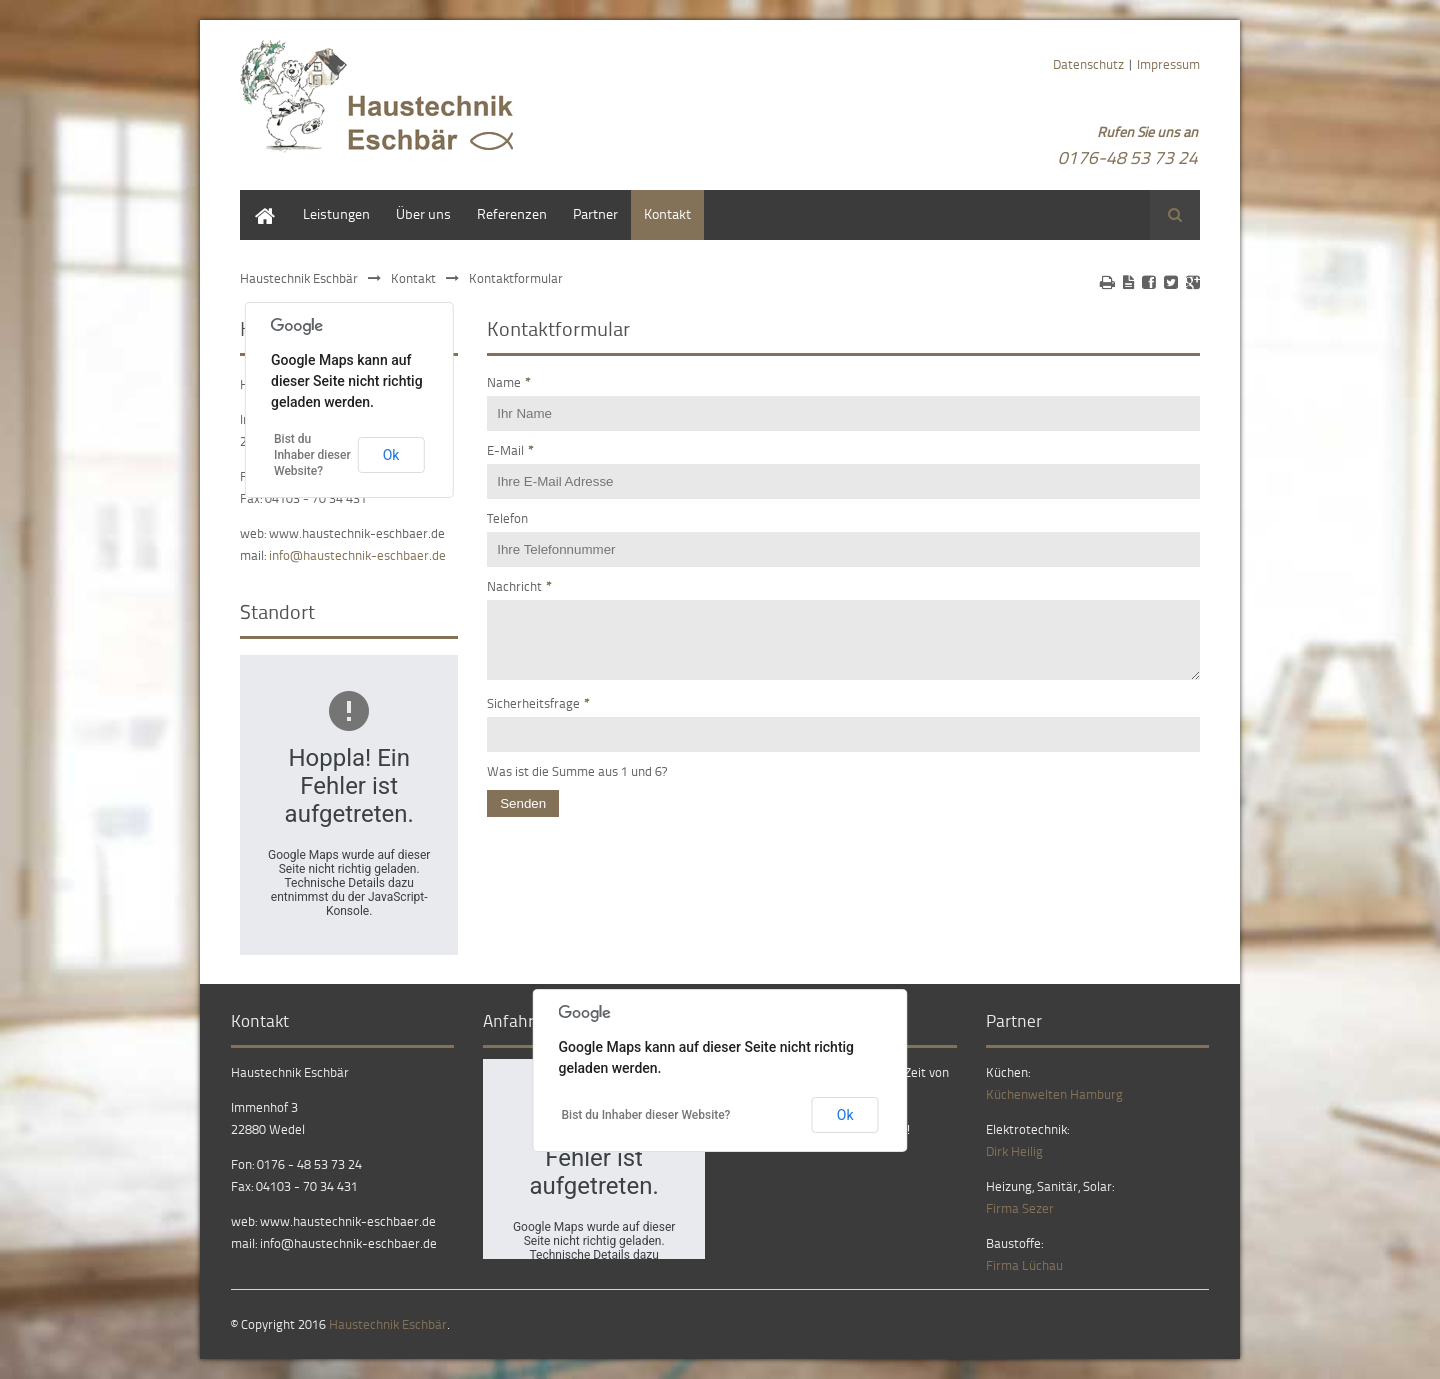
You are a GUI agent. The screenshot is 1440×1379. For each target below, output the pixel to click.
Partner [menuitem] (595, 213)
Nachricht (519, 586)
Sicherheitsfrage (538, 715)
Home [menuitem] (258, 199)
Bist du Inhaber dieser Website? (312, 455)
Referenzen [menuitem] (512, 213)
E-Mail (510, 450)
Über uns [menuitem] (423, 213)
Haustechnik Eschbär (299, 278)
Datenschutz (1088, 64)
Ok (391, 455)
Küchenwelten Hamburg (1054, 1094)
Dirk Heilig (1014, 1151)
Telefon (507, 518)
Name (509, 382)
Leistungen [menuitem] (336, 213)
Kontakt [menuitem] (667, 213)
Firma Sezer (1020, 1208)
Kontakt (413, 278)
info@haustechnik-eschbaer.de (357, 555)
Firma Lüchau (1024, 1265)
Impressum (1168, 64)
